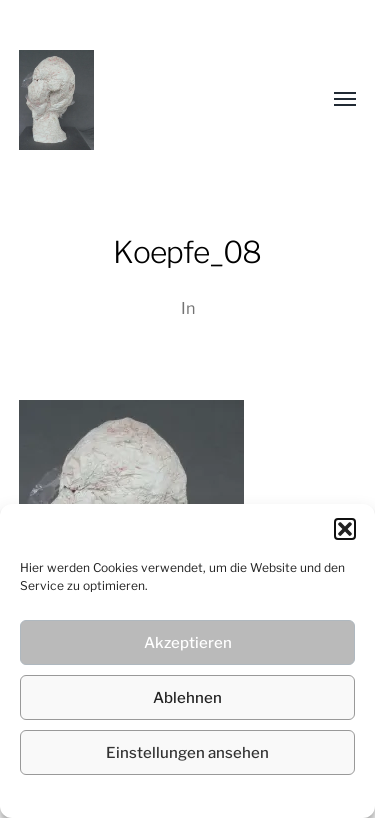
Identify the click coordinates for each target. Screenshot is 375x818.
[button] (345, 529)
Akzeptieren (188, 643)
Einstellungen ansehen (187, 753)
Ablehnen (187, 698)
